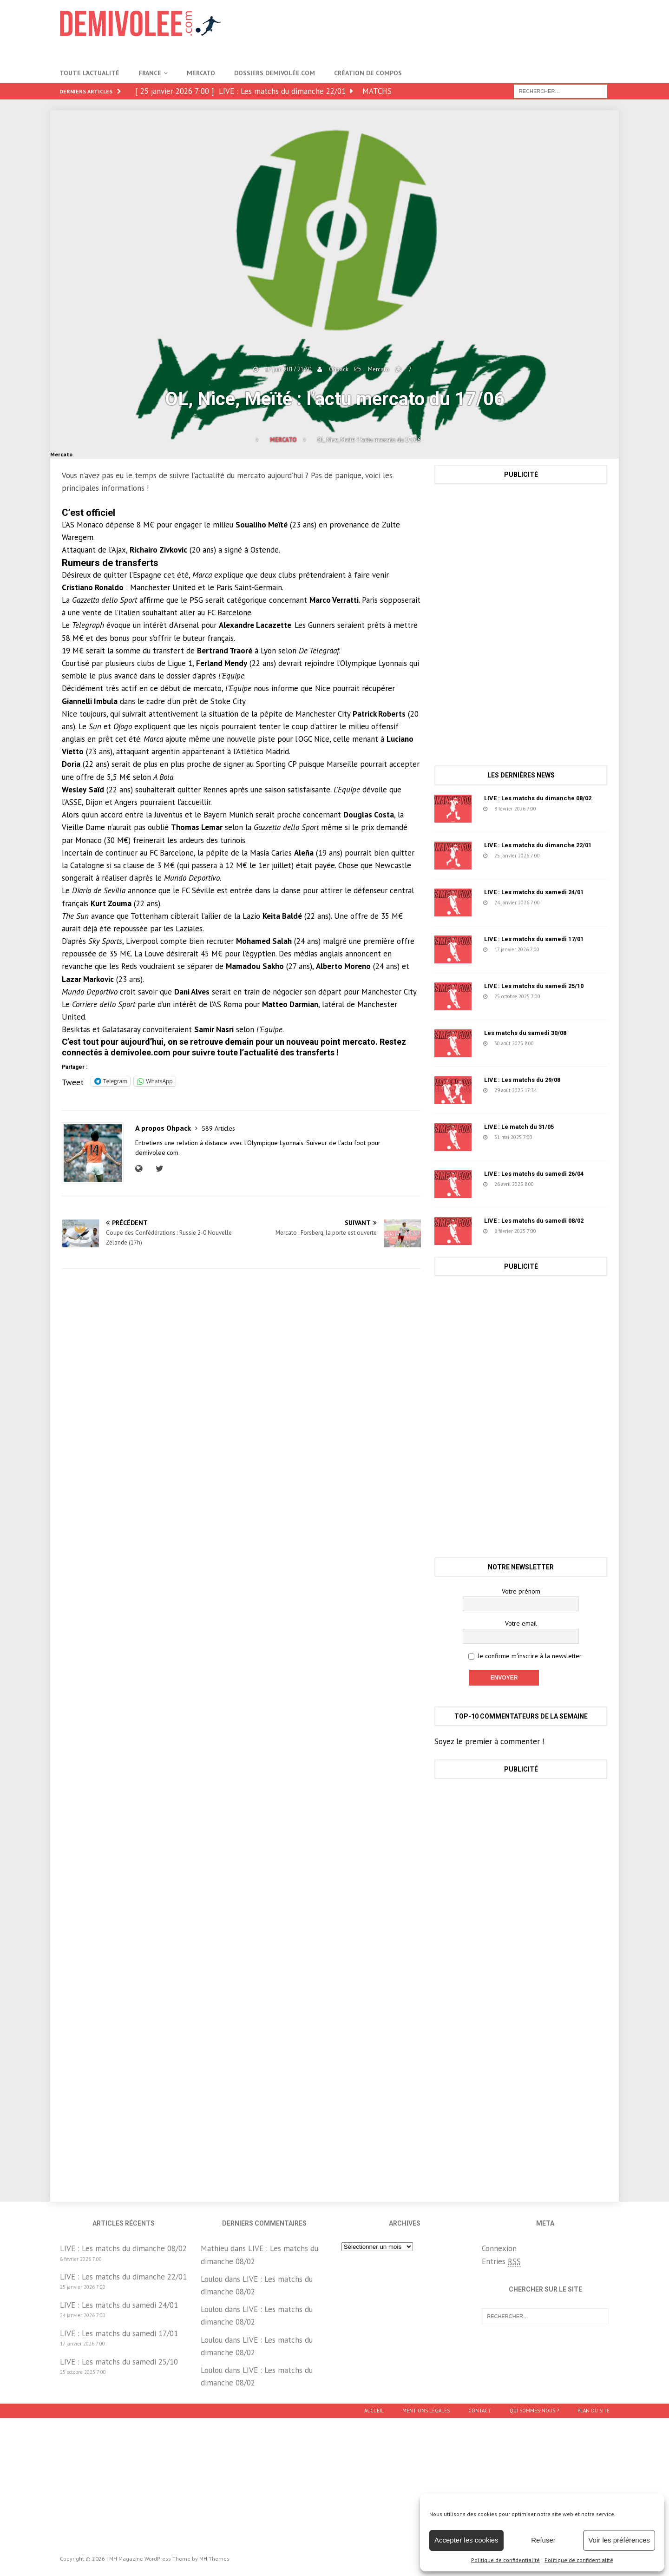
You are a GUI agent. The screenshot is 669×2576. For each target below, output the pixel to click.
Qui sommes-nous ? (534, 2410)
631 (556, 1184)
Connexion (499, 2248)
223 (562, 855)
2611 (559, 1231)
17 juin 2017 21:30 (288, 369)
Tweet (73, 1081)
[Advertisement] (440, 30)
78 (557, 1090)
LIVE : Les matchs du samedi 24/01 (534, 892)
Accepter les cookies (466, 2540)
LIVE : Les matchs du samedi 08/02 (534, 1220)
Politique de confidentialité (505, 2559)
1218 (557, 1043)
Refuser (543, 2540)
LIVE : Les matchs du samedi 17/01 (534, 939)
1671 (564, 996)
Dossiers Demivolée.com (274, 73)
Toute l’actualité (89, 73)
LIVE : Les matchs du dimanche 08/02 (537, 798)
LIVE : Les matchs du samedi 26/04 (534, 1173)
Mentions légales (426, 2410)
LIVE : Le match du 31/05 (519, 1126)
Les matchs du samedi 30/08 (525, 1032)
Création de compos (368, 73)
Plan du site (593, 2410)
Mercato (201, 73)
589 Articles (218, 1128)
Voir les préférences (619, 2540)
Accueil (374, 2410)
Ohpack (338, 369)
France (149, 73)
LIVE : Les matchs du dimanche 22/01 (537, 845)
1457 (556, 1137)
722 (558, 808)
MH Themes (214, 2558)
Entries (501, 2261)
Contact (479, 2410)
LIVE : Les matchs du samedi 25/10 (534, 985)
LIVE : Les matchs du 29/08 (522, 1079)
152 (562, 949)
